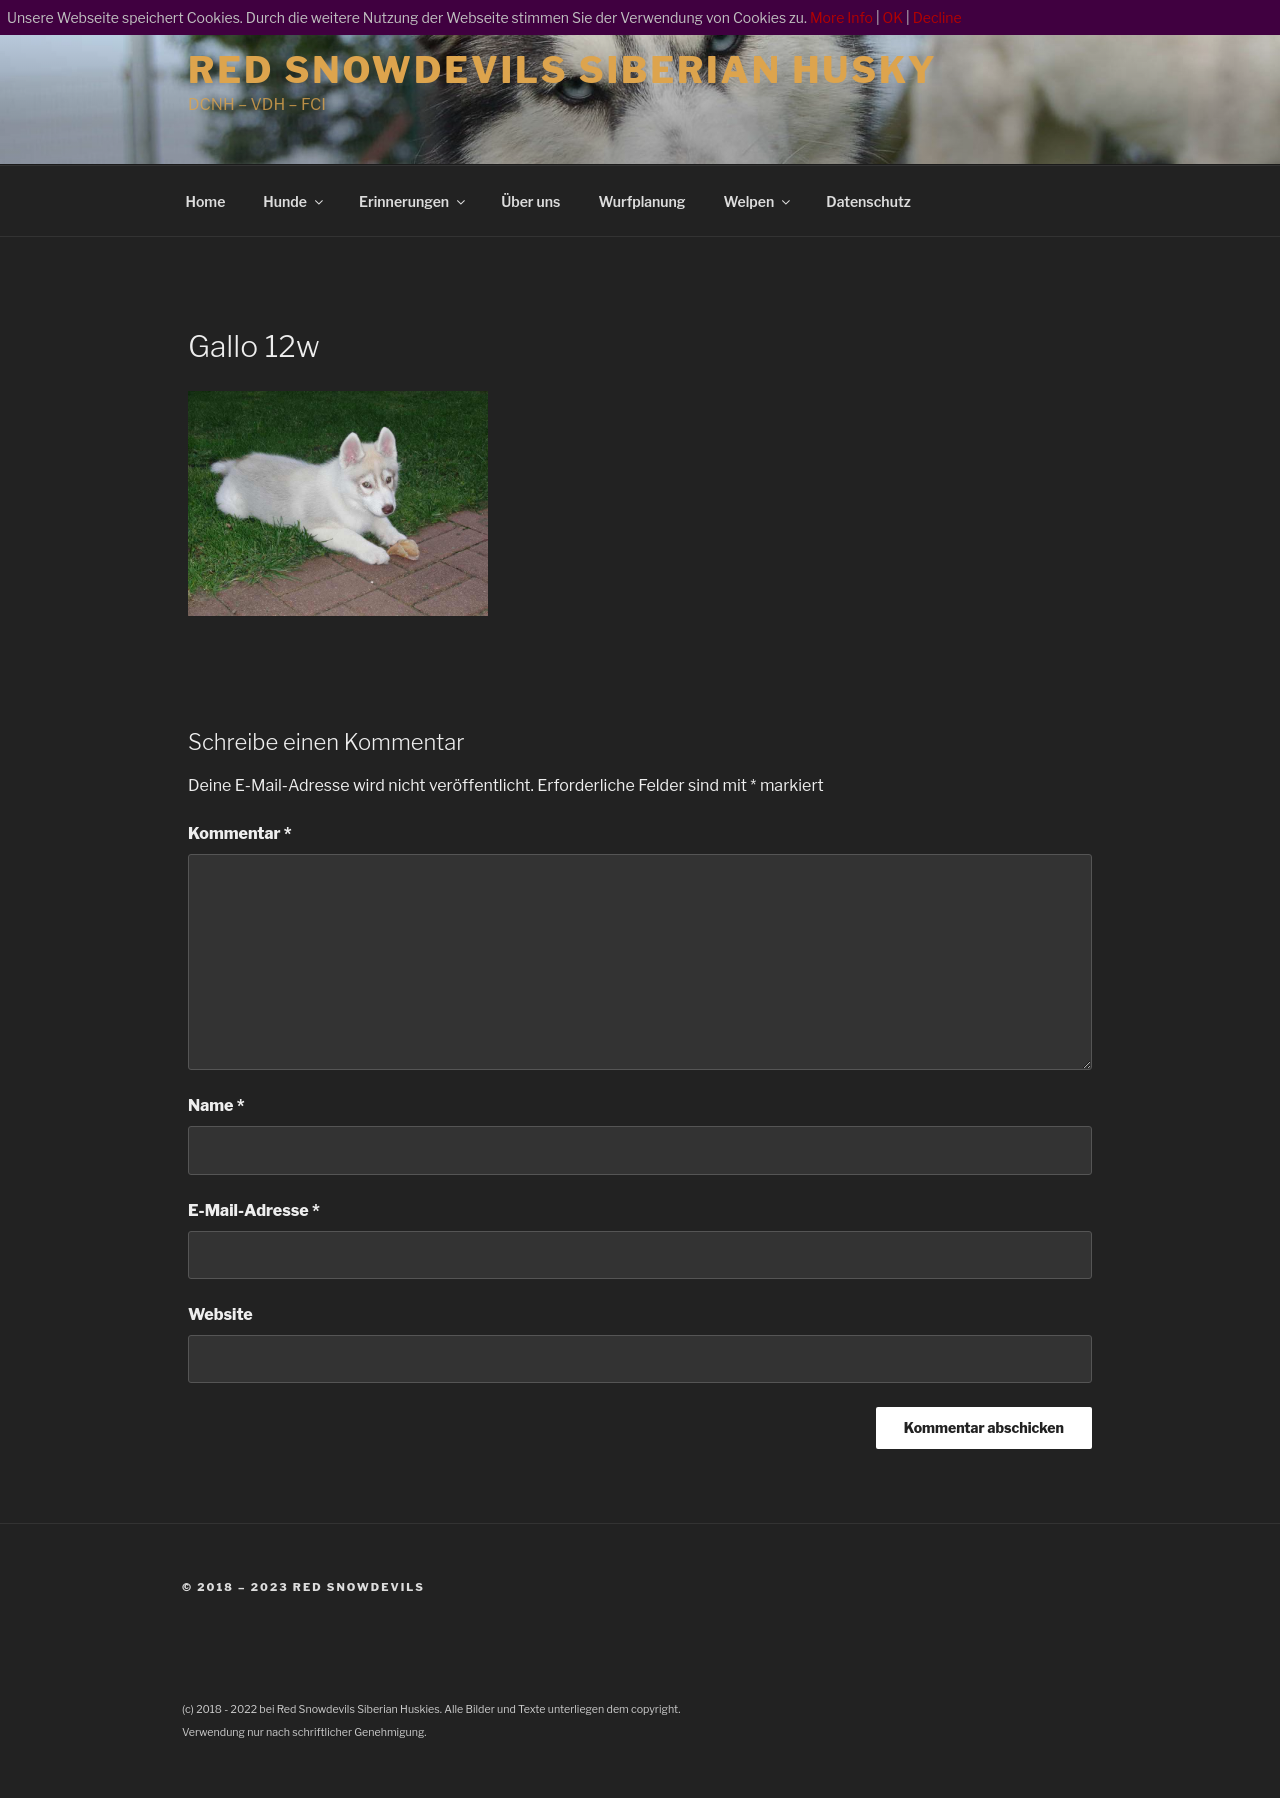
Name (216, 1105)
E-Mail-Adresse (254, 1210)
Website (220, 1314)
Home (206, 201)
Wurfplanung (641, 201)
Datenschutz (868, 201)
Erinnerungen (413, 201)
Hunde (294, 201)
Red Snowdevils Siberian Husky (563, 70)
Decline (937, 17)
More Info (841, 17)
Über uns (530, 201)
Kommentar (240, 833)
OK (893, 17)
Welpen (759, 201)
